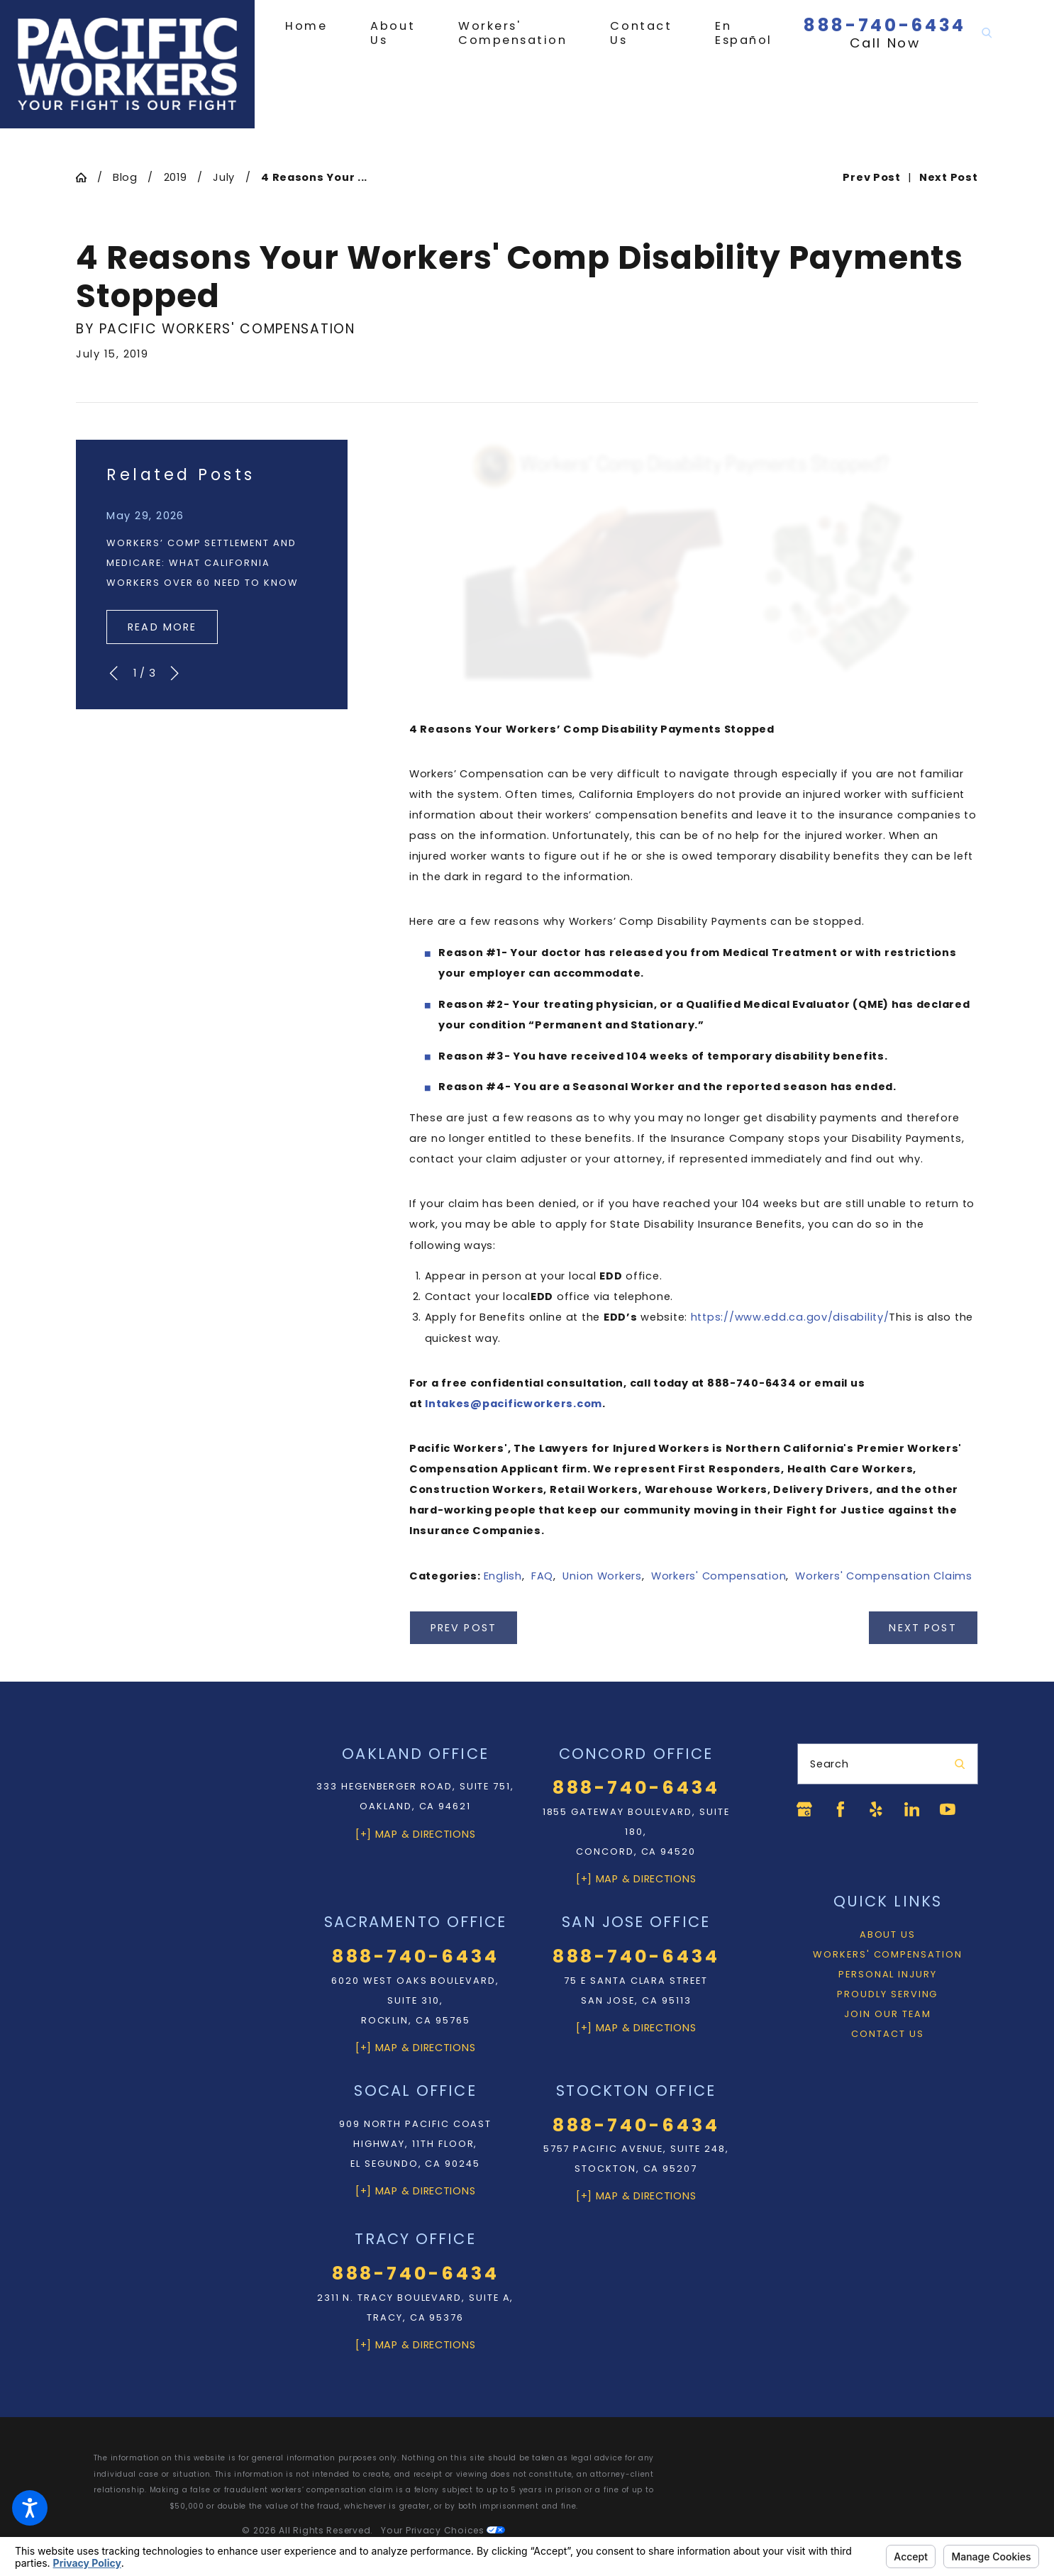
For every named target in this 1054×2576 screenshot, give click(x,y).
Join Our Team (887, 2014)
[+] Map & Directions (415, 1834)
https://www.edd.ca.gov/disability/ (790, 1317)
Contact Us (887, 2034)
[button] (30, 2508)
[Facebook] (840, 1809)
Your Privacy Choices (443, 2530)
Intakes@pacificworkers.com (513, 1404)
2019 (175, 177)
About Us (888, 1934)
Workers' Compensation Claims (883, 1576)
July (224, 177)
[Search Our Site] (986, 33)
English (503, 1576)
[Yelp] (876, 1809)
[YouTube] (947, 1809)
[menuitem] (317, 26)
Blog (125, 177)
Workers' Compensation (718, 1576)
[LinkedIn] (911, 1809)
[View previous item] (113, 673)
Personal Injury (887, 1974)
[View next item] (174, 673)
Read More (162, 627)
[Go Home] (86, 177)
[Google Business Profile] (804, 1809)
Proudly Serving (887, 1994)
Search (829, 1764)
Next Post (922, 1628)
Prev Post (464, 1628)
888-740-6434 (885, 25)
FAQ (542, 1576)
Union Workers (601, 1576)
